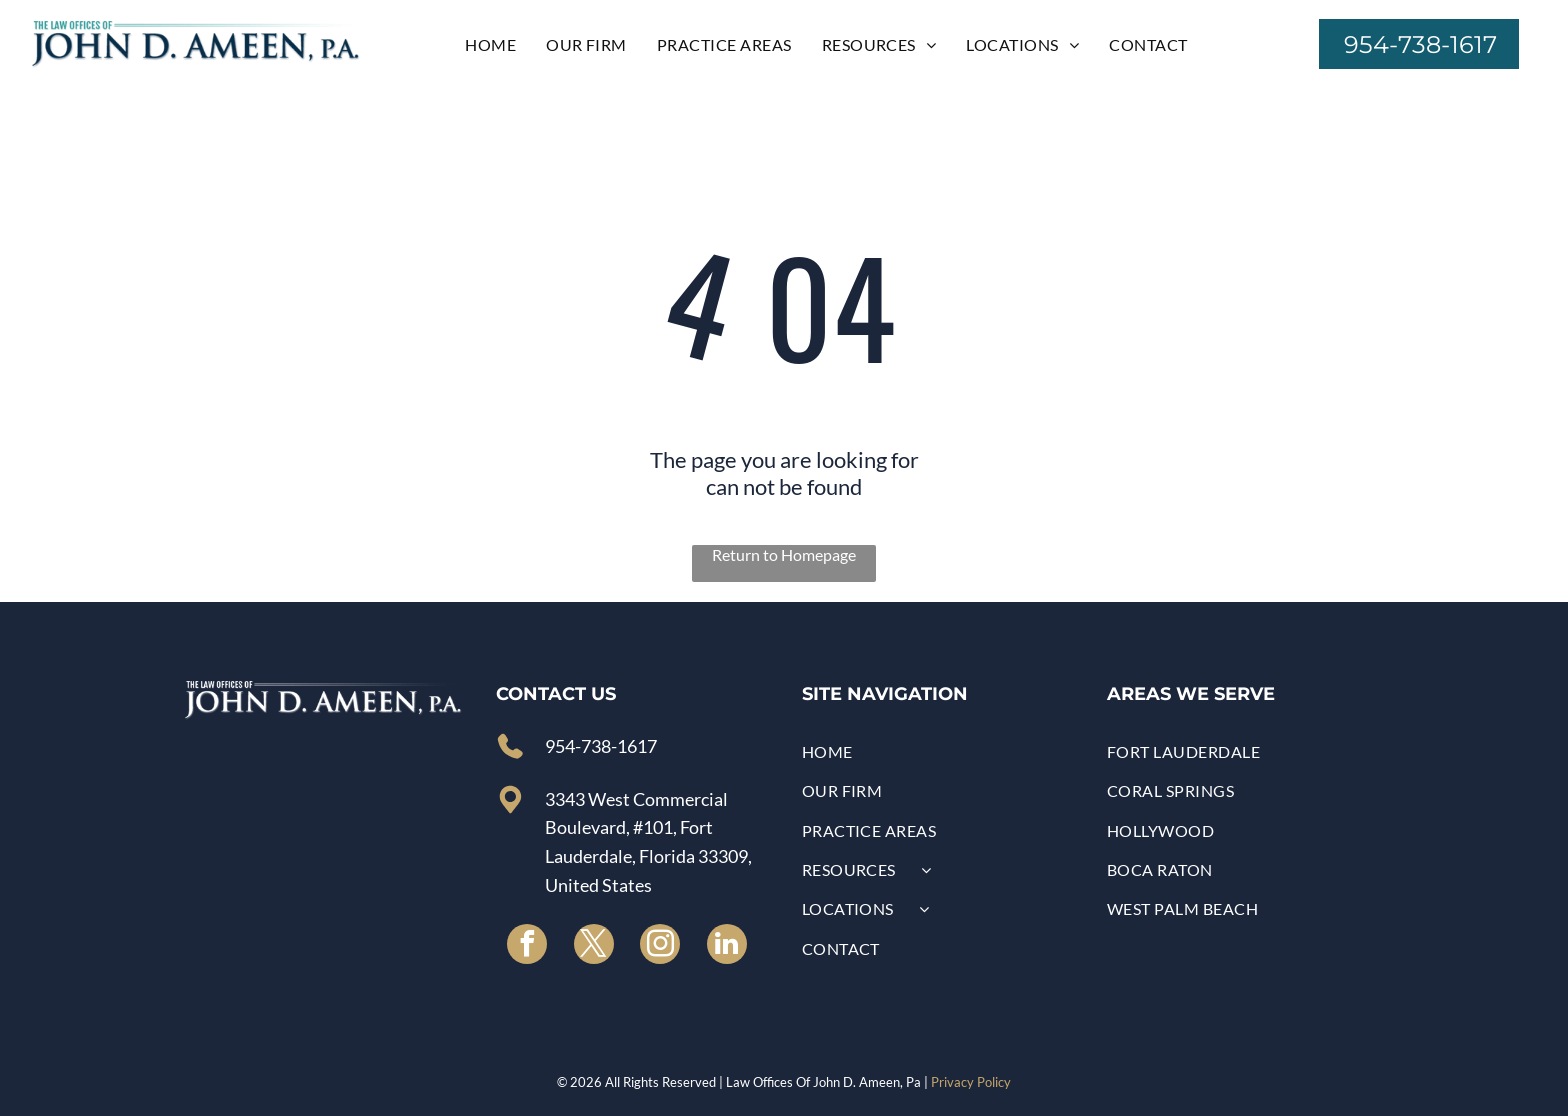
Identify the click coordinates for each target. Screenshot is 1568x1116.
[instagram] (660, 946)
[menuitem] (490, 43)
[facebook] (527, 946)
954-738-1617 (601, 746)
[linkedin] (727, 946)
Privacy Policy (971, 1082)
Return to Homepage (784, 554)
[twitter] (594, 946)
